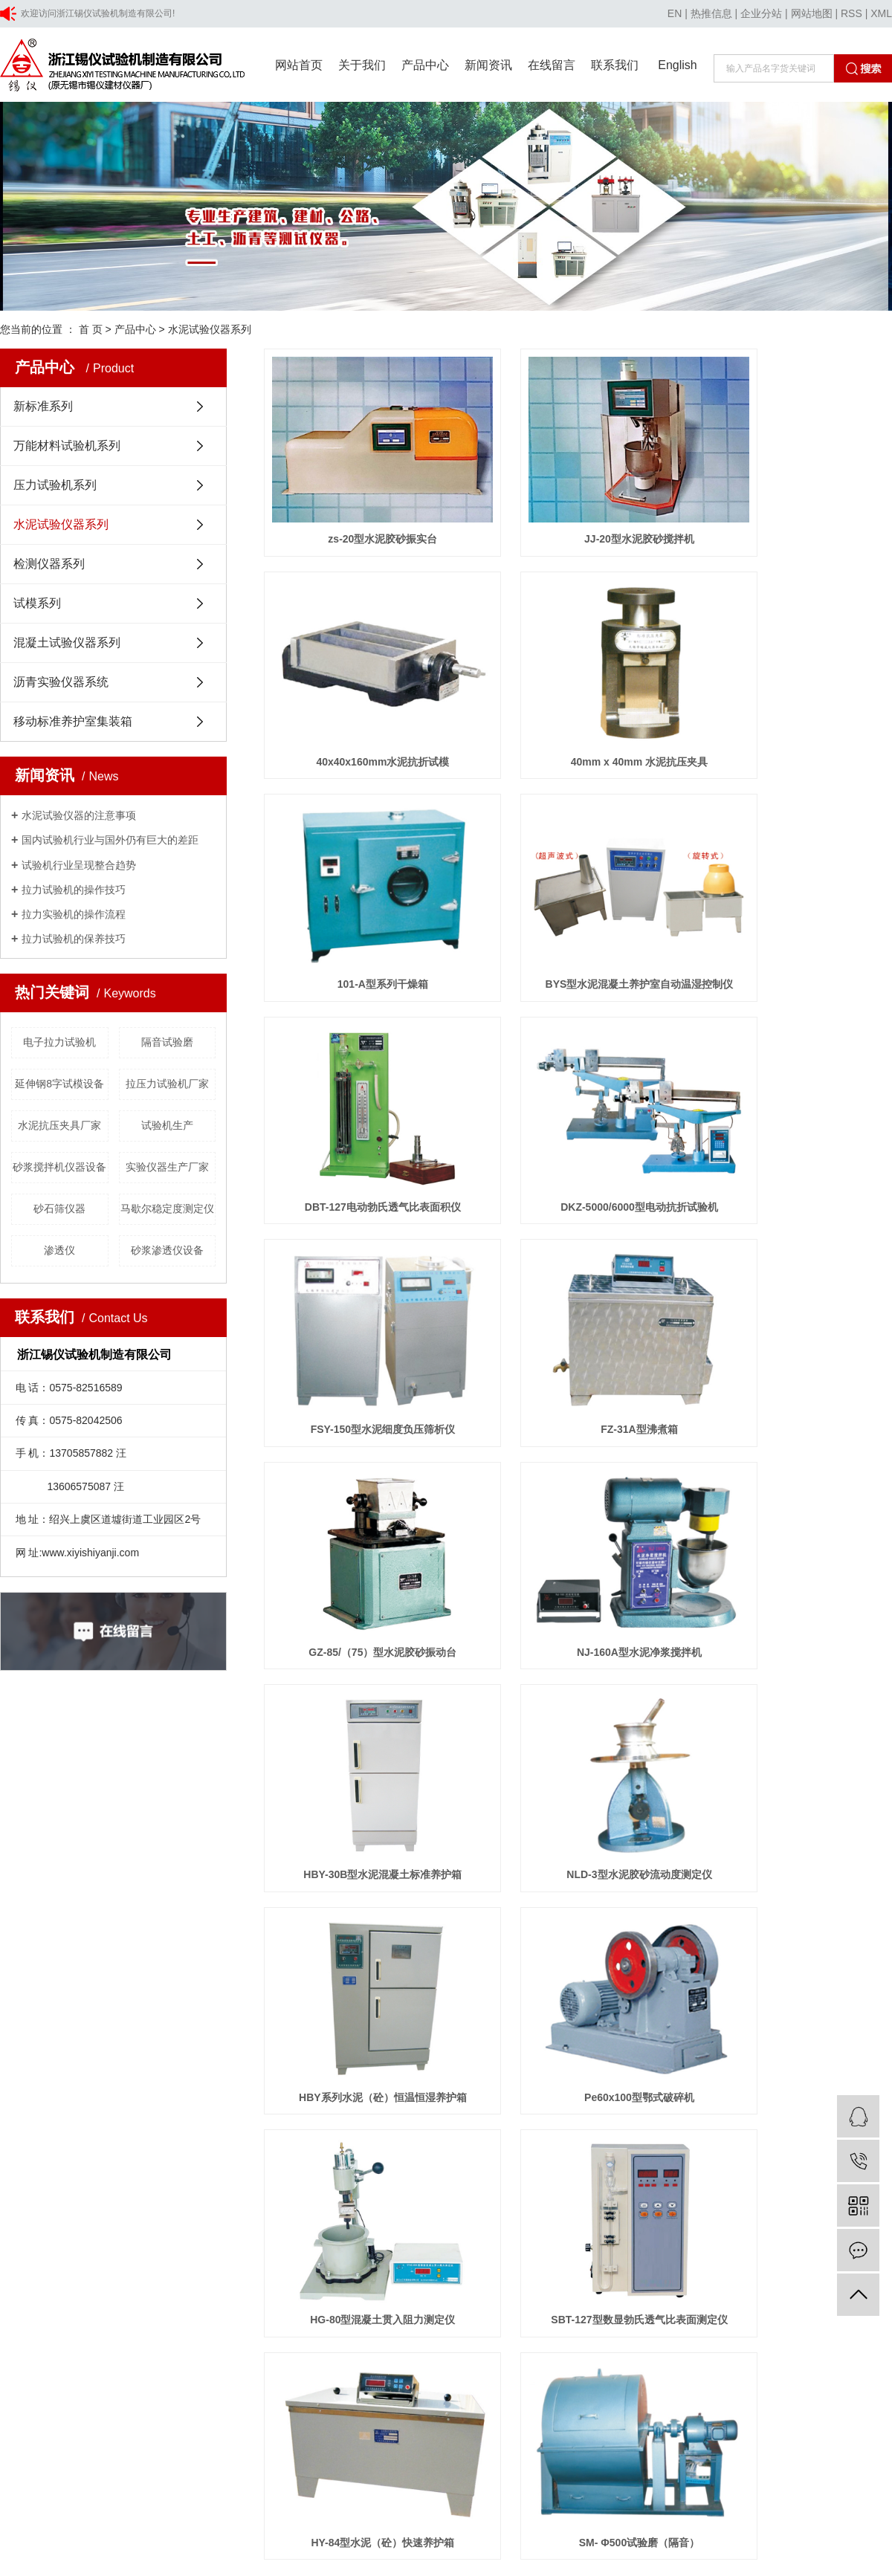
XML (881, 13)
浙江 (136, 2130)
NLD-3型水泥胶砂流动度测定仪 (577, 1276)
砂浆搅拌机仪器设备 (59, 1167)
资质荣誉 (355, 1859)
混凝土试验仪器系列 (66, 642)
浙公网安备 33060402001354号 (80, 2149)
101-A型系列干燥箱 (577, 700)
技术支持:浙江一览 (378, 2111)
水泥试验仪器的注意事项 (79, 815)
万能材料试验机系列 (66, 445)
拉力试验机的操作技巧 (74, 890)
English (677, 65)
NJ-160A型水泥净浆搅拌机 (793, 1084)
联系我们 (615, 65)
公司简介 (355, 1836)
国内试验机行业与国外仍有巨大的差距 (110, 840)
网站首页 (299, 65)
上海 (89, 2130)
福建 (207, 2130)
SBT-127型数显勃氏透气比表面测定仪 (793, 1468)
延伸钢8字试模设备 (59, 1084)
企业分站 (761, 13)
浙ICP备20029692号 (285, 2111)
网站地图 (812, 13)
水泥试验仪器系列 (209, 329)
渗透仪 (59, 1250)
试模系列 (37, 603)
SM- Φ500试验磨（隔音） (577, 1660)
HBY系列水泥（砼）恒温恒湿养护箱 (794, 1276)
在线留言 (551, 65)
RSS (851, 13)
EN (675, 13)
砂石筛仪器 (59, 1208)
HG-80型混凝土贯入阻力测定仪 (577, 1468)
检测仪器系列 (49, 563)
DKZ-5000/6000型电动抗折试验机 (578, 892)
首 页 (91, 329)
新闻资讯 (488, 65)
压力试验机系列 (55, 485)
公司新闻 (476, 1836)
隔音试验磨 (167, 1042)
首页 (473, 1718)
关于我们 (362, 65)
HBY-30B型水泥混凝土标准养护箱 (362, 1276)
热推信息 (711, 13)
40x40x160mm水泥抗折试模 (793, 508)
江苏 (65, 2130)
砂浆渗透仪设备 (167, 1250)
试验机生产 (167, 1125)
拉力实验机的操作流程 (74, 914)
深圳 (231, 2130)
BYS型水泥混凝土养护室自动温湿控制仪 (794, 700)
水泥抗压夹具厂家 (59, 1125)
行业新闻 (476, 1859)
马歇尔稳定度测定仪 (167, 1208)
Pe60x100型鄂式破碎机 (362, 1468)
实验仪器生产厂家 (167, 1167)
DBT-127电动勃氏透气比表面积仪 (362, 892)
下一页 (573, 1718)
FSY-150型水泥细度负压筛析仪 (793, 892)
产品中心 (425, 65)
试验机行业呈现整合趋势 (79, 865)
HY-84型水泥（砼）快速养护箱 (362, 1660)
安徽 (183, 2130)
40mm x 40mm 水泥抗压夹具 (362, 700)
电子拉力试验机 (59, 1042)
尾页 (620, 1718)
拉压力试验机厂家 (167, 1084)
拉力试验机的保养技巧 (74, 939)
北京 (113, 2130)
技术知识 (476, 1881)
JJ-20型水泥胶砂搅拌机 (578, 508)
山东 (159, 2130)
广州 (255, 2130)
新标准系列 (43, 406)
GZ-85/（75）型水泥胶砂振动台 (578, 1084)
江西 (278, 2130)
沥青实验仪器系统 (61, 682)
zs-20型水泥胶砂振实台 (362, 508)
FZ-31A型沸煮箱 (362, 1084)
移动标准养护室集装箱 (72, 721)
